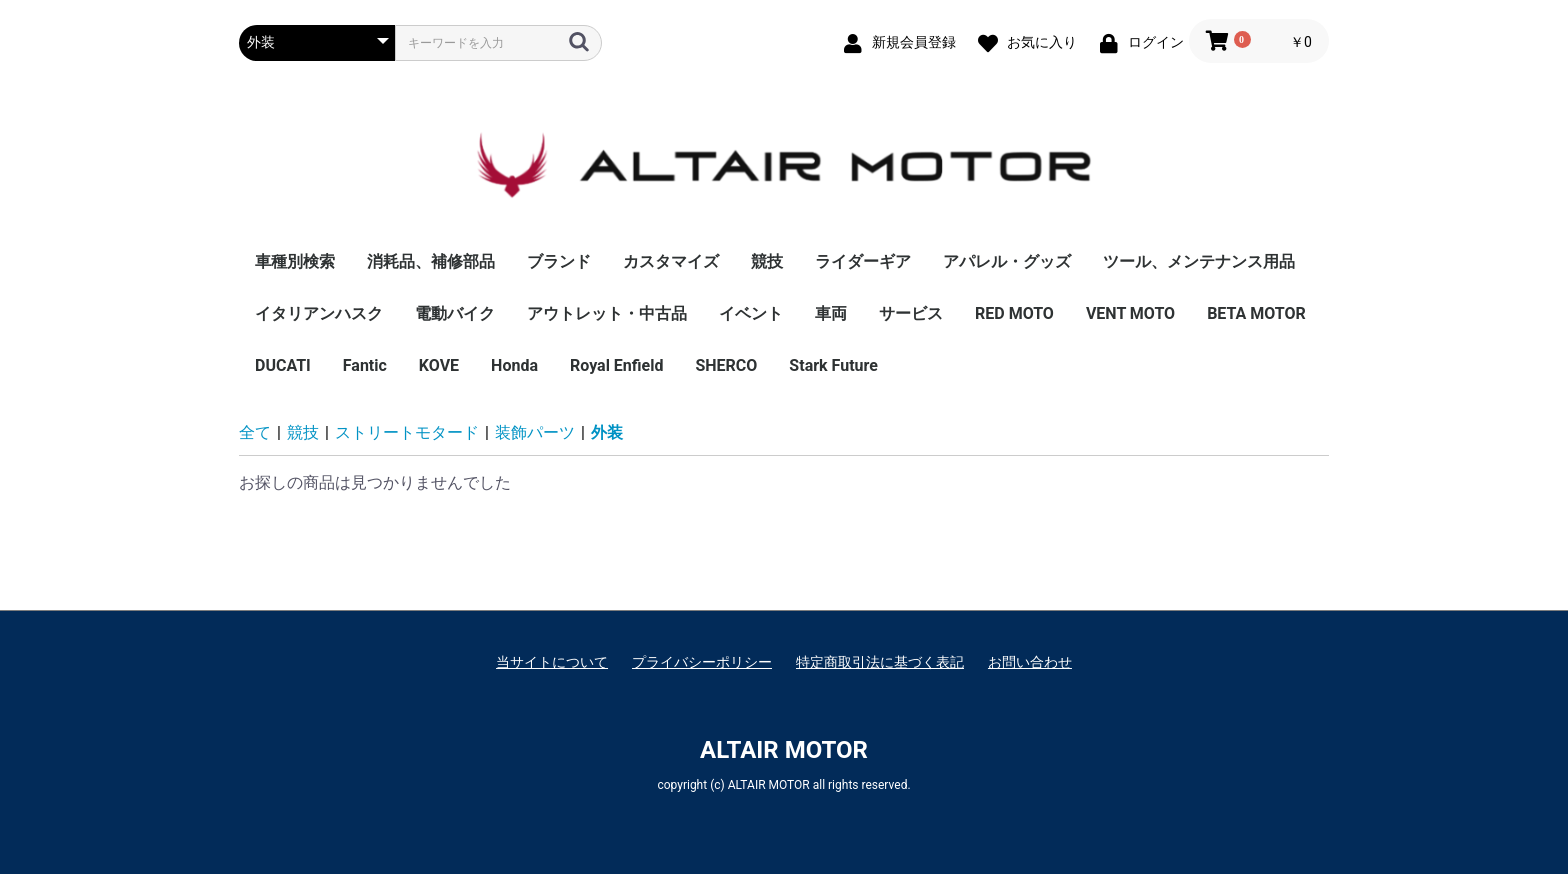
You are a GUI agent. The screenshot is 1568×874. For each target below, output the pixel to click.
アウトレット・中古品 (607, 313)
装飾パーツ (535, 432)
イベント (751, 313)
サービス (911, 313)
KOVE (439, 365)
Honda (514, 365)
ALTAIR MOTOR (784, 750)
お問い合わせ (1030, 662)
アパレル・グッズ (1007, 261)
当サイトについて (552, 662)
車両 (831, 313)
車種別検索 (295, 261)
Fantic (365, 365)
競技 (767, 261)
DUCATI (283, 365)
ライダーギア (863, 261)
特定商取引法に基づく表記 (880, 662)
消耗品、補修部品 (431, 261)
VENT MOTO (1130, 313)
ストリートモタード (407, 432)
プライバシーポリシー (702, 662)
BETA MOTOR (1256, 313)
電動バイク (455, 313)
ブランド (559, 261)
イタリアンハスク (319, 313)
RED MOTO (1014, 313)
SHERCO (726, 365)
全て (255, 432)
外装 (607, 432)
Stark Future (833, 365)
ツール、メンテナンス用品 (1199, 261)
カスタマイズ (671, 261)
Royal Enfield (616, 365)
